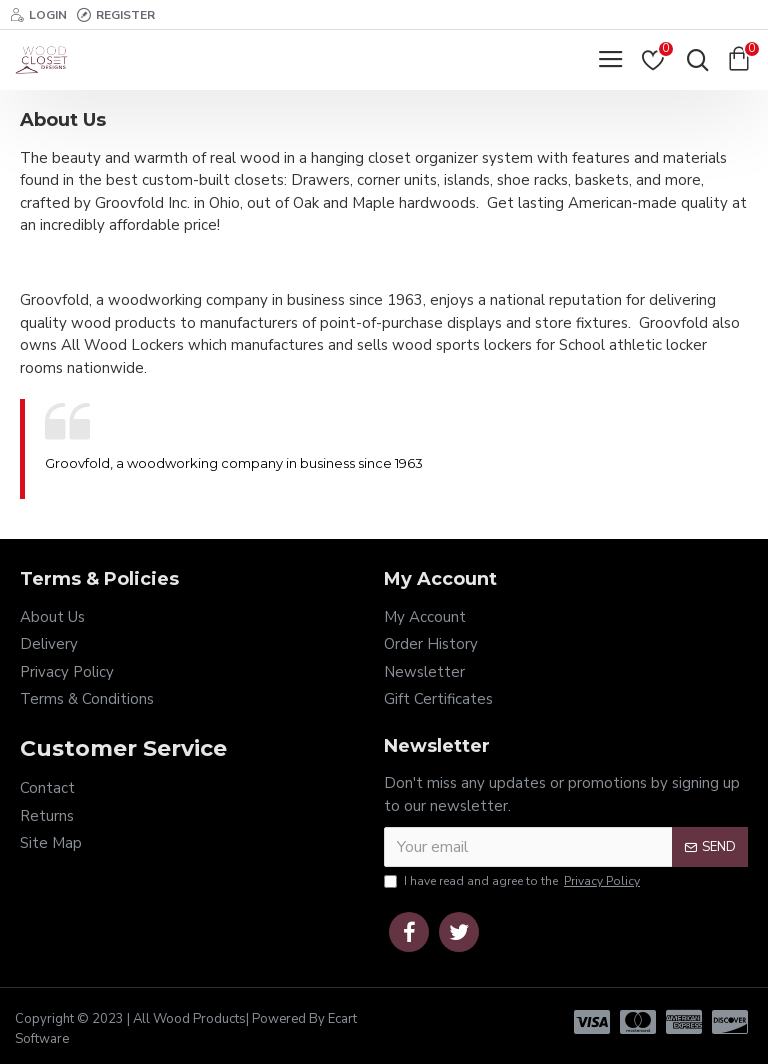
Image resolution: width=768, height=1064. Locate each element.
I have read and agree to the (513, 881)
